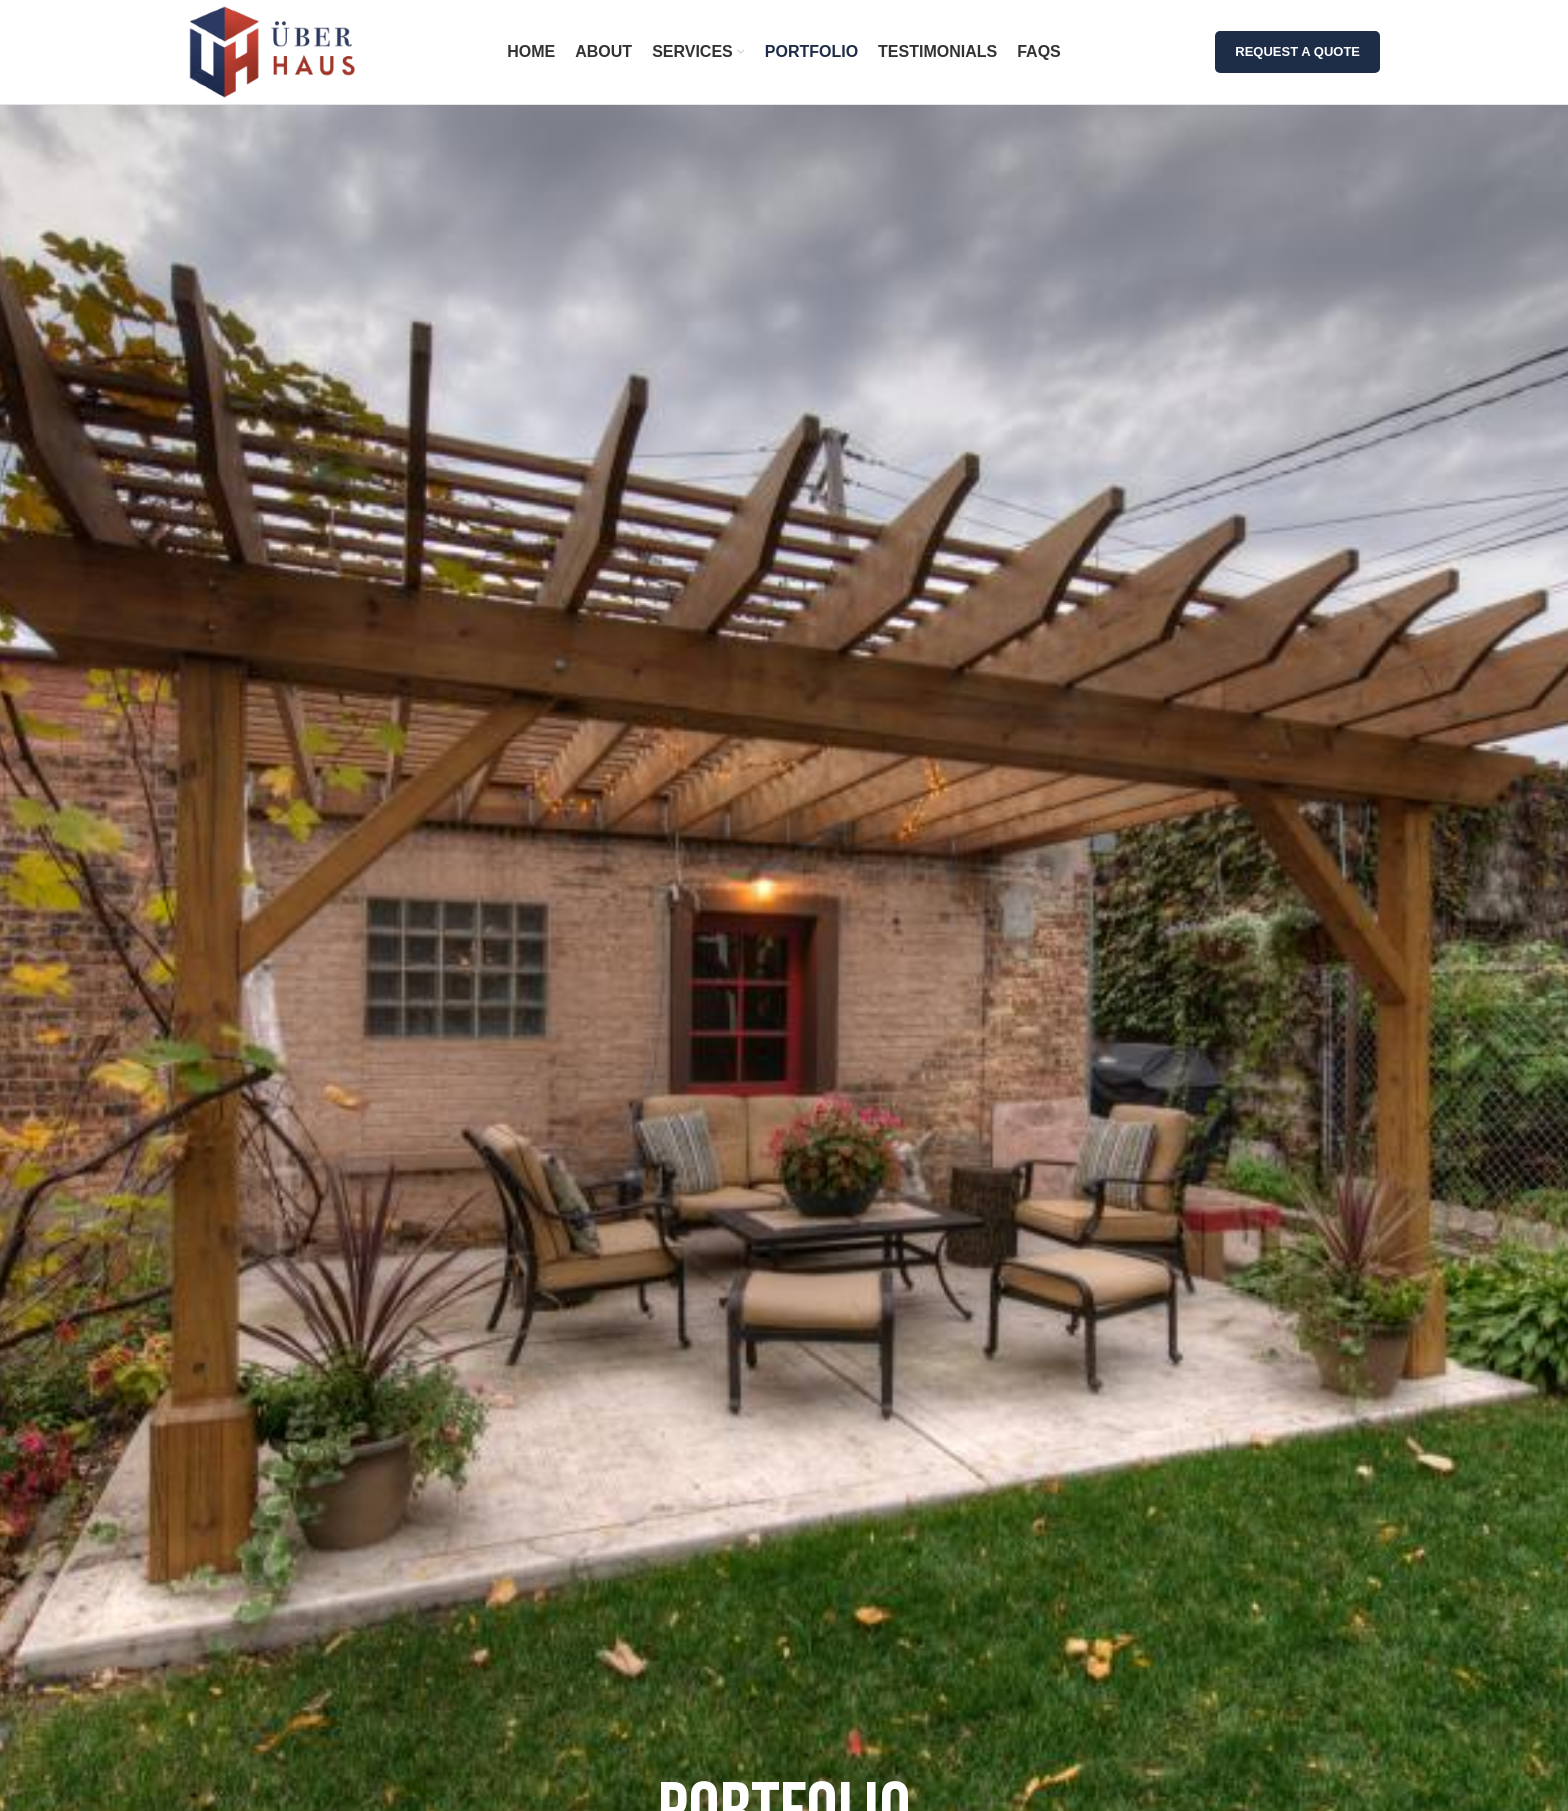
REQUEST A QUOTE (1297, 51)
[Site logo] (272, 51)
